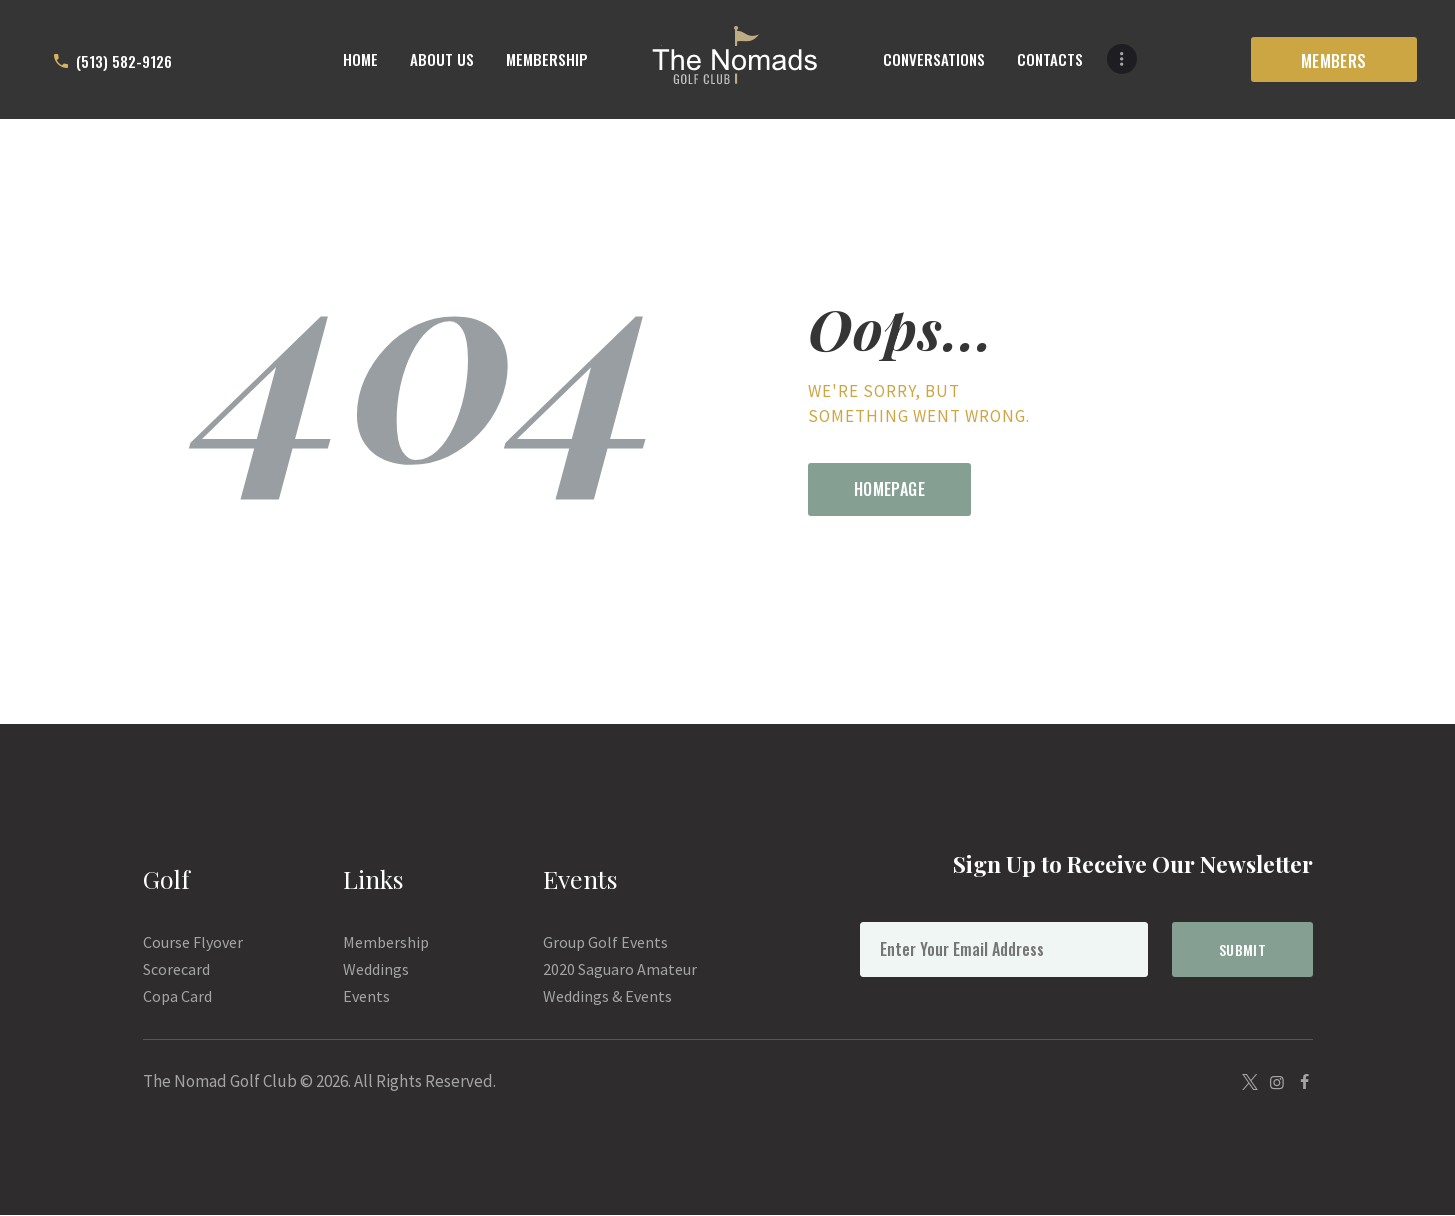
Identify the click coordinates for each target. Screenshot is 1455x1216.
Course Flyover (193, 942)
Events (366, 996)
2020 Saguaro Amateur (620, 969)
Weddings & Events (607, 996)
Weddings (376, 969)
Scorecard (176, 969)
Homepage (889, 489)
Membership (386, 942)
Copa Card (177, 996)
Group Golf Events (605, 942)
